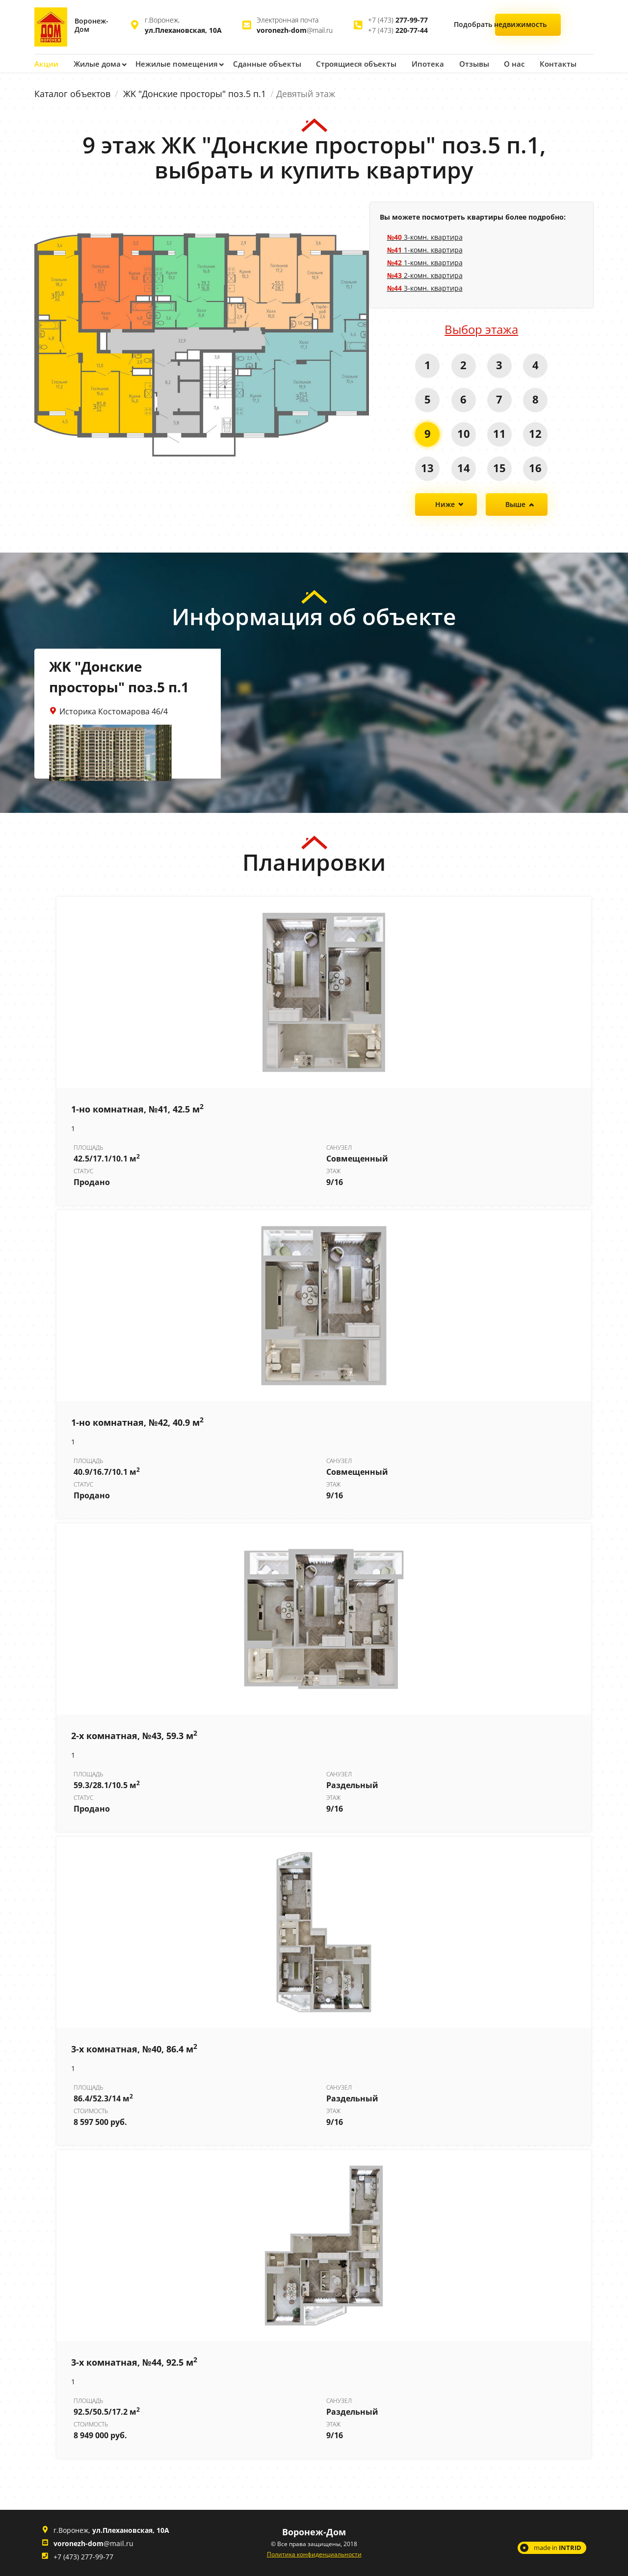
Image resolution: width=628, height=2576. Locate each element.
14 (463, 467)
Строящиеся (346, 63)
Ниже (445, 503)
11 (499, 433)
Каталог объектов (72, 93)
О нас (500, 63)
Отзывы (460, 63)
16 (535, 467)
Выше (515, 503)
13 (426, 467)
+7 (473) (398, 20)
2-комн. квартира (425, 274)
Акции (45, 63)
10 (463, 433)
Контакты (543, 63)
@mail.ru (295, 30)
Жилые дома (96, 63)
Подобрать (529, 25)
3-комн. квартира (425, 236)
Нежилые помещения (173, 63)
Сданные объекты (260, 63)
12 (535, 433)
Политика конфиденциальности (314, 2554)
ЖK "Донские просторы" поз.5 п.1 (194, 93)
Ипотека (415, 63)
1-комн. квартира (425, 249)
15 (499, 467)
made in (557, 2547)
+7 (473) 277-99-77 (83, 2556)
